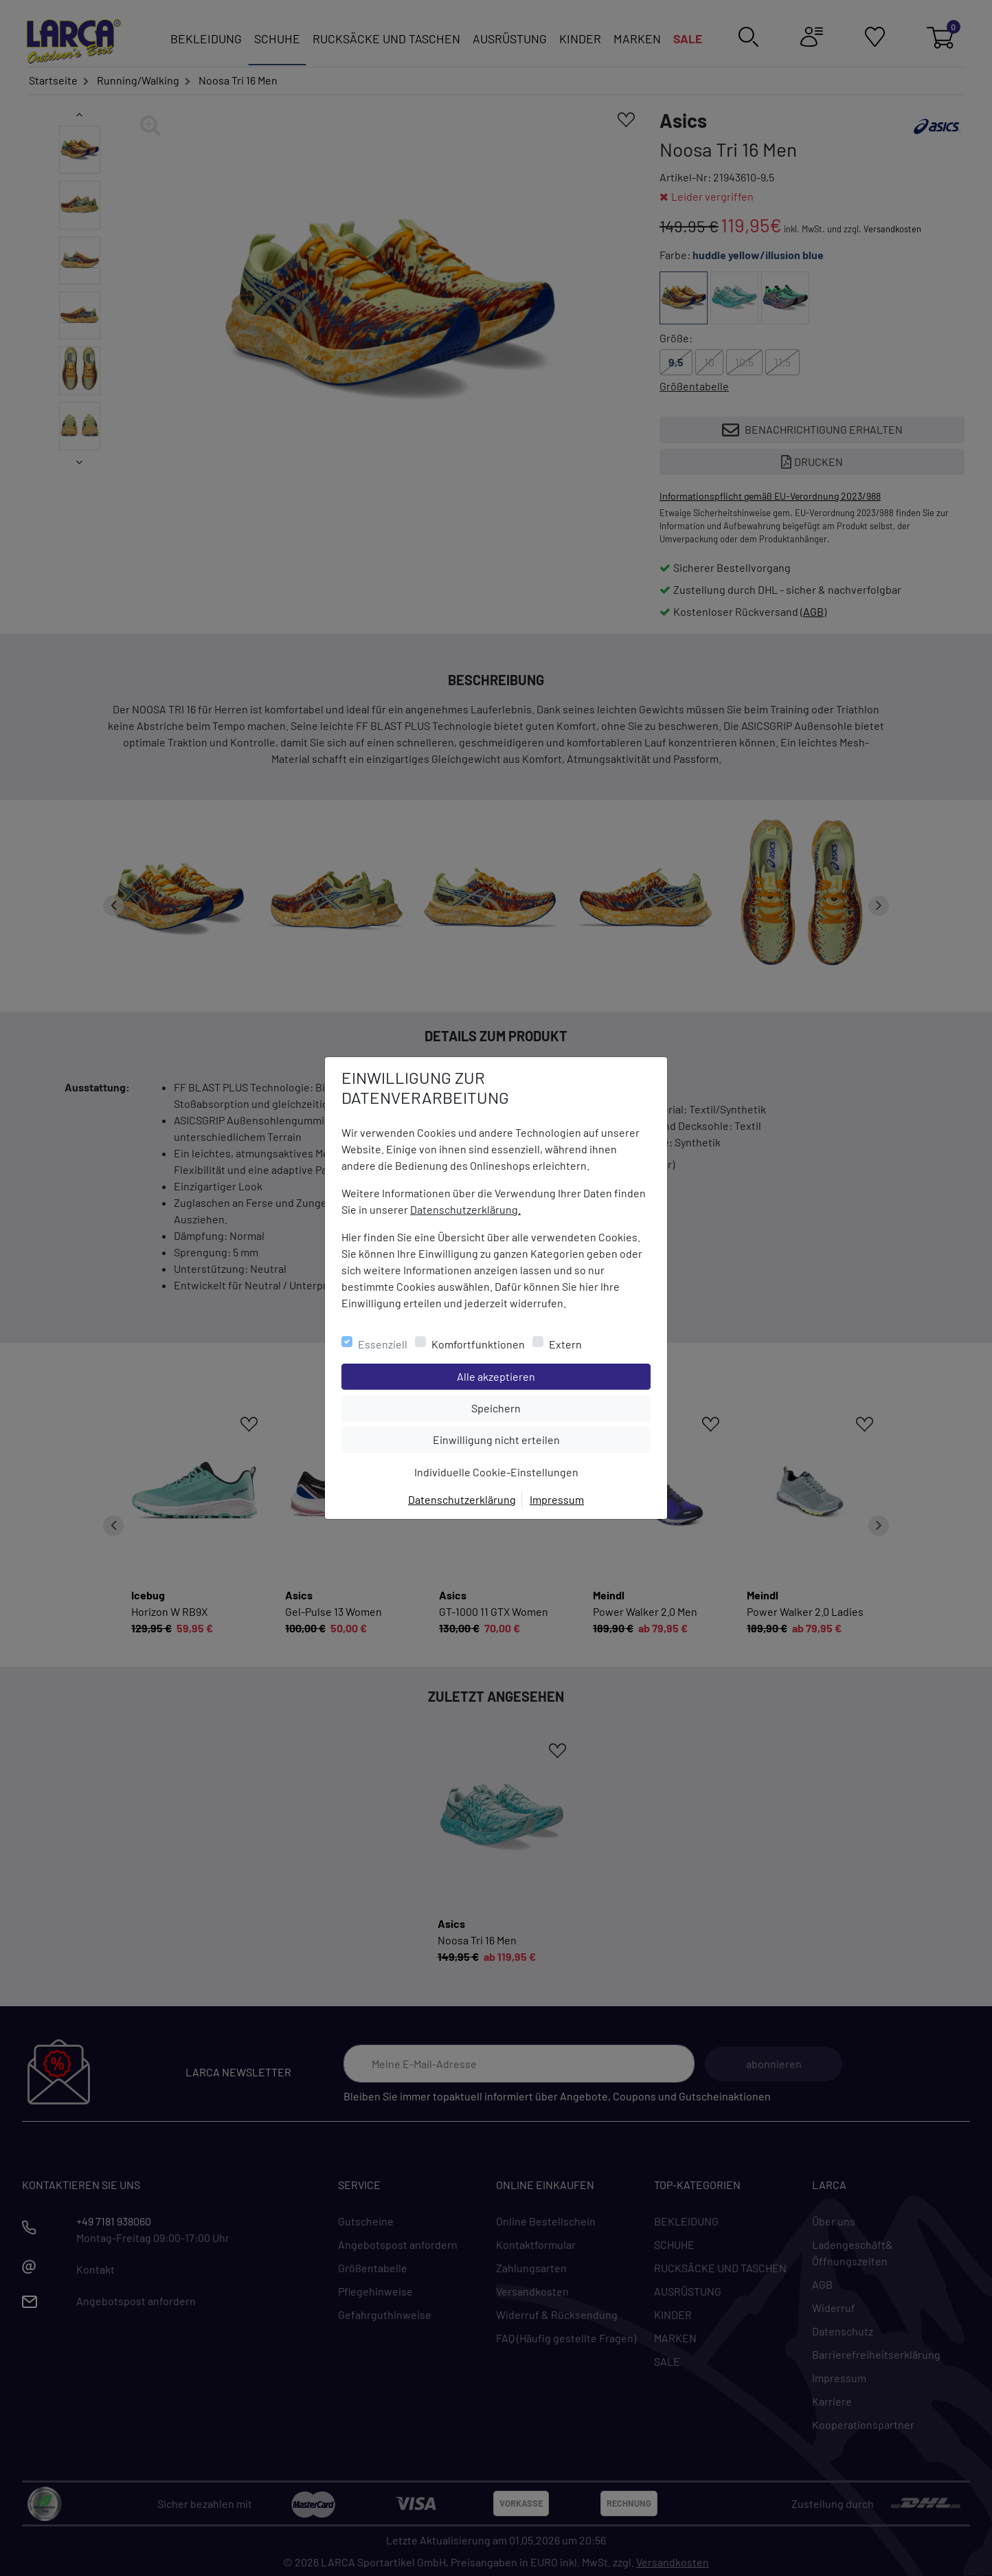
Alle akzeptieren (551, 1375)
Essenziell (382, 1344)
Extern (565, 1344)
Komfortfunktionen (478, 1344)
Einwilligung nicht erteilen (527, 1438)
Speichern (561, 1406)
